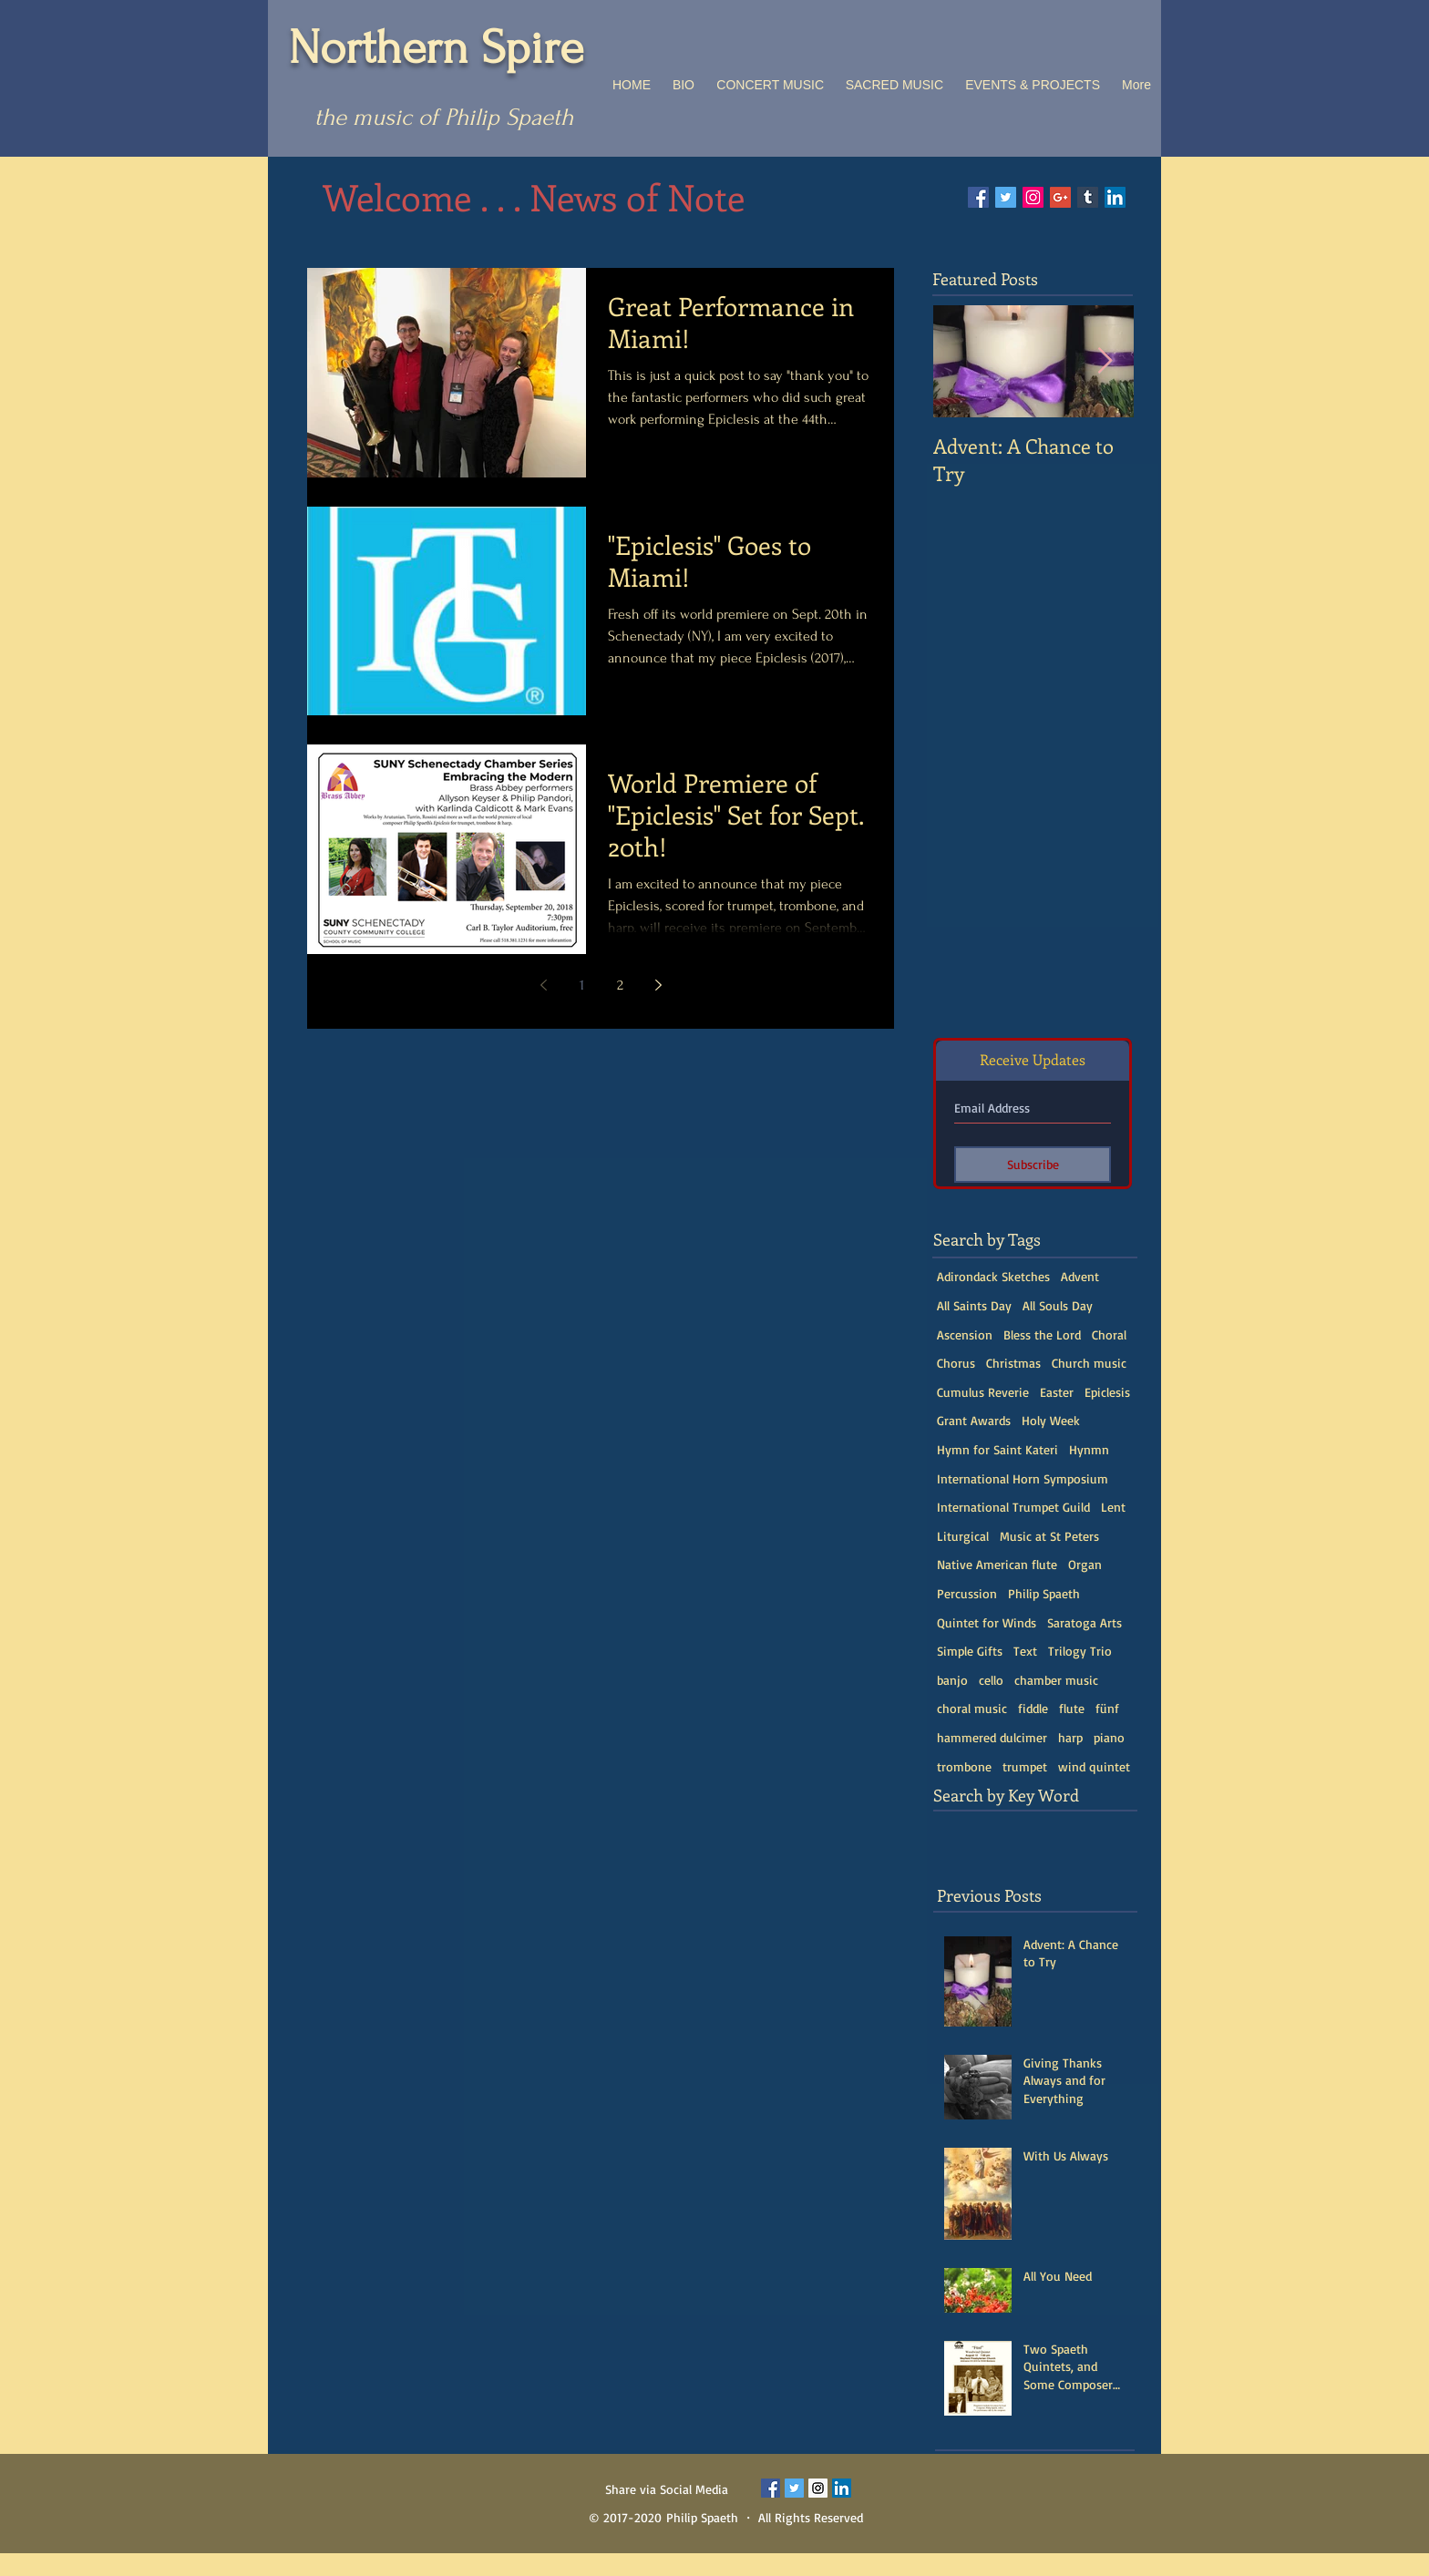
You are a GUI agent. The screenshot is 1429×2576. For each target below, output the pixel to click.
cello (991, 1680)
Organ (1085, 1564)
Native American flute (997, 1564)
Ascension (964, 1334)
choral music (972, 1708)
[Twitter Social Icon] (1005, 197)
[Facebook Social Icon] (978, 197)
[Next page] (658, 985)
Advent (1080, 1276)
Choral (1109, 1334)
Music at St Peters (1049, 1536)
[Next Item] (1104, 361)
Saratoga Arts (1084, 1622)
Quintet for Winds (986, 1622)
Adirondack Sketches (993, 1276)
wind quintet (1094, 1766)
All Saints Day (974, 1305)
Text (1025, 1650)
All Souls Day (1058, 1305)
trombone (964, 1766)
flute (1072, 1708)
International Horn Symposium (1022, 1478)
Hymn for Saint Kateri (997, 1449)
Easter (1057, 1392)
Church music (1089, 1362)
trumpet (1024, 1766)
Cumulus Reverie (983, 1392)
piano (1109, 1737)
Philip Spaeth (1044, 1593)
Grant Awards (974, 1420)
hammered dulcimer (992, 1737)
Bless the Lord (1042, 1334)
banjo (952, 1680)
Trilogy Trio (1080, 1650)
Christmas (1013, 1362)
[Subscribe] (1032, 1164)
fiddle (1033, 1708)
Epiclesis (1107, 1392)
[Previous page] (543, 985)
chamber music (1056, 1680)
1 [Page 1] (582, 985)
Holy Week (1051, 1420)
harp (1070, 1737)
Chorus (956, 1362)
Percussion (967, 1593)
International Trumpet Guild (1013, 1506)
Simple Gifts (969, 1650)
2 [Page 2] (620, 985)
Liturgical (963, 1536)
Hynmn (1089, 1449)
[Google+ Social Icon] (1060, 197)
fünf (1107, 1708)
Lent (1113, 1506)
